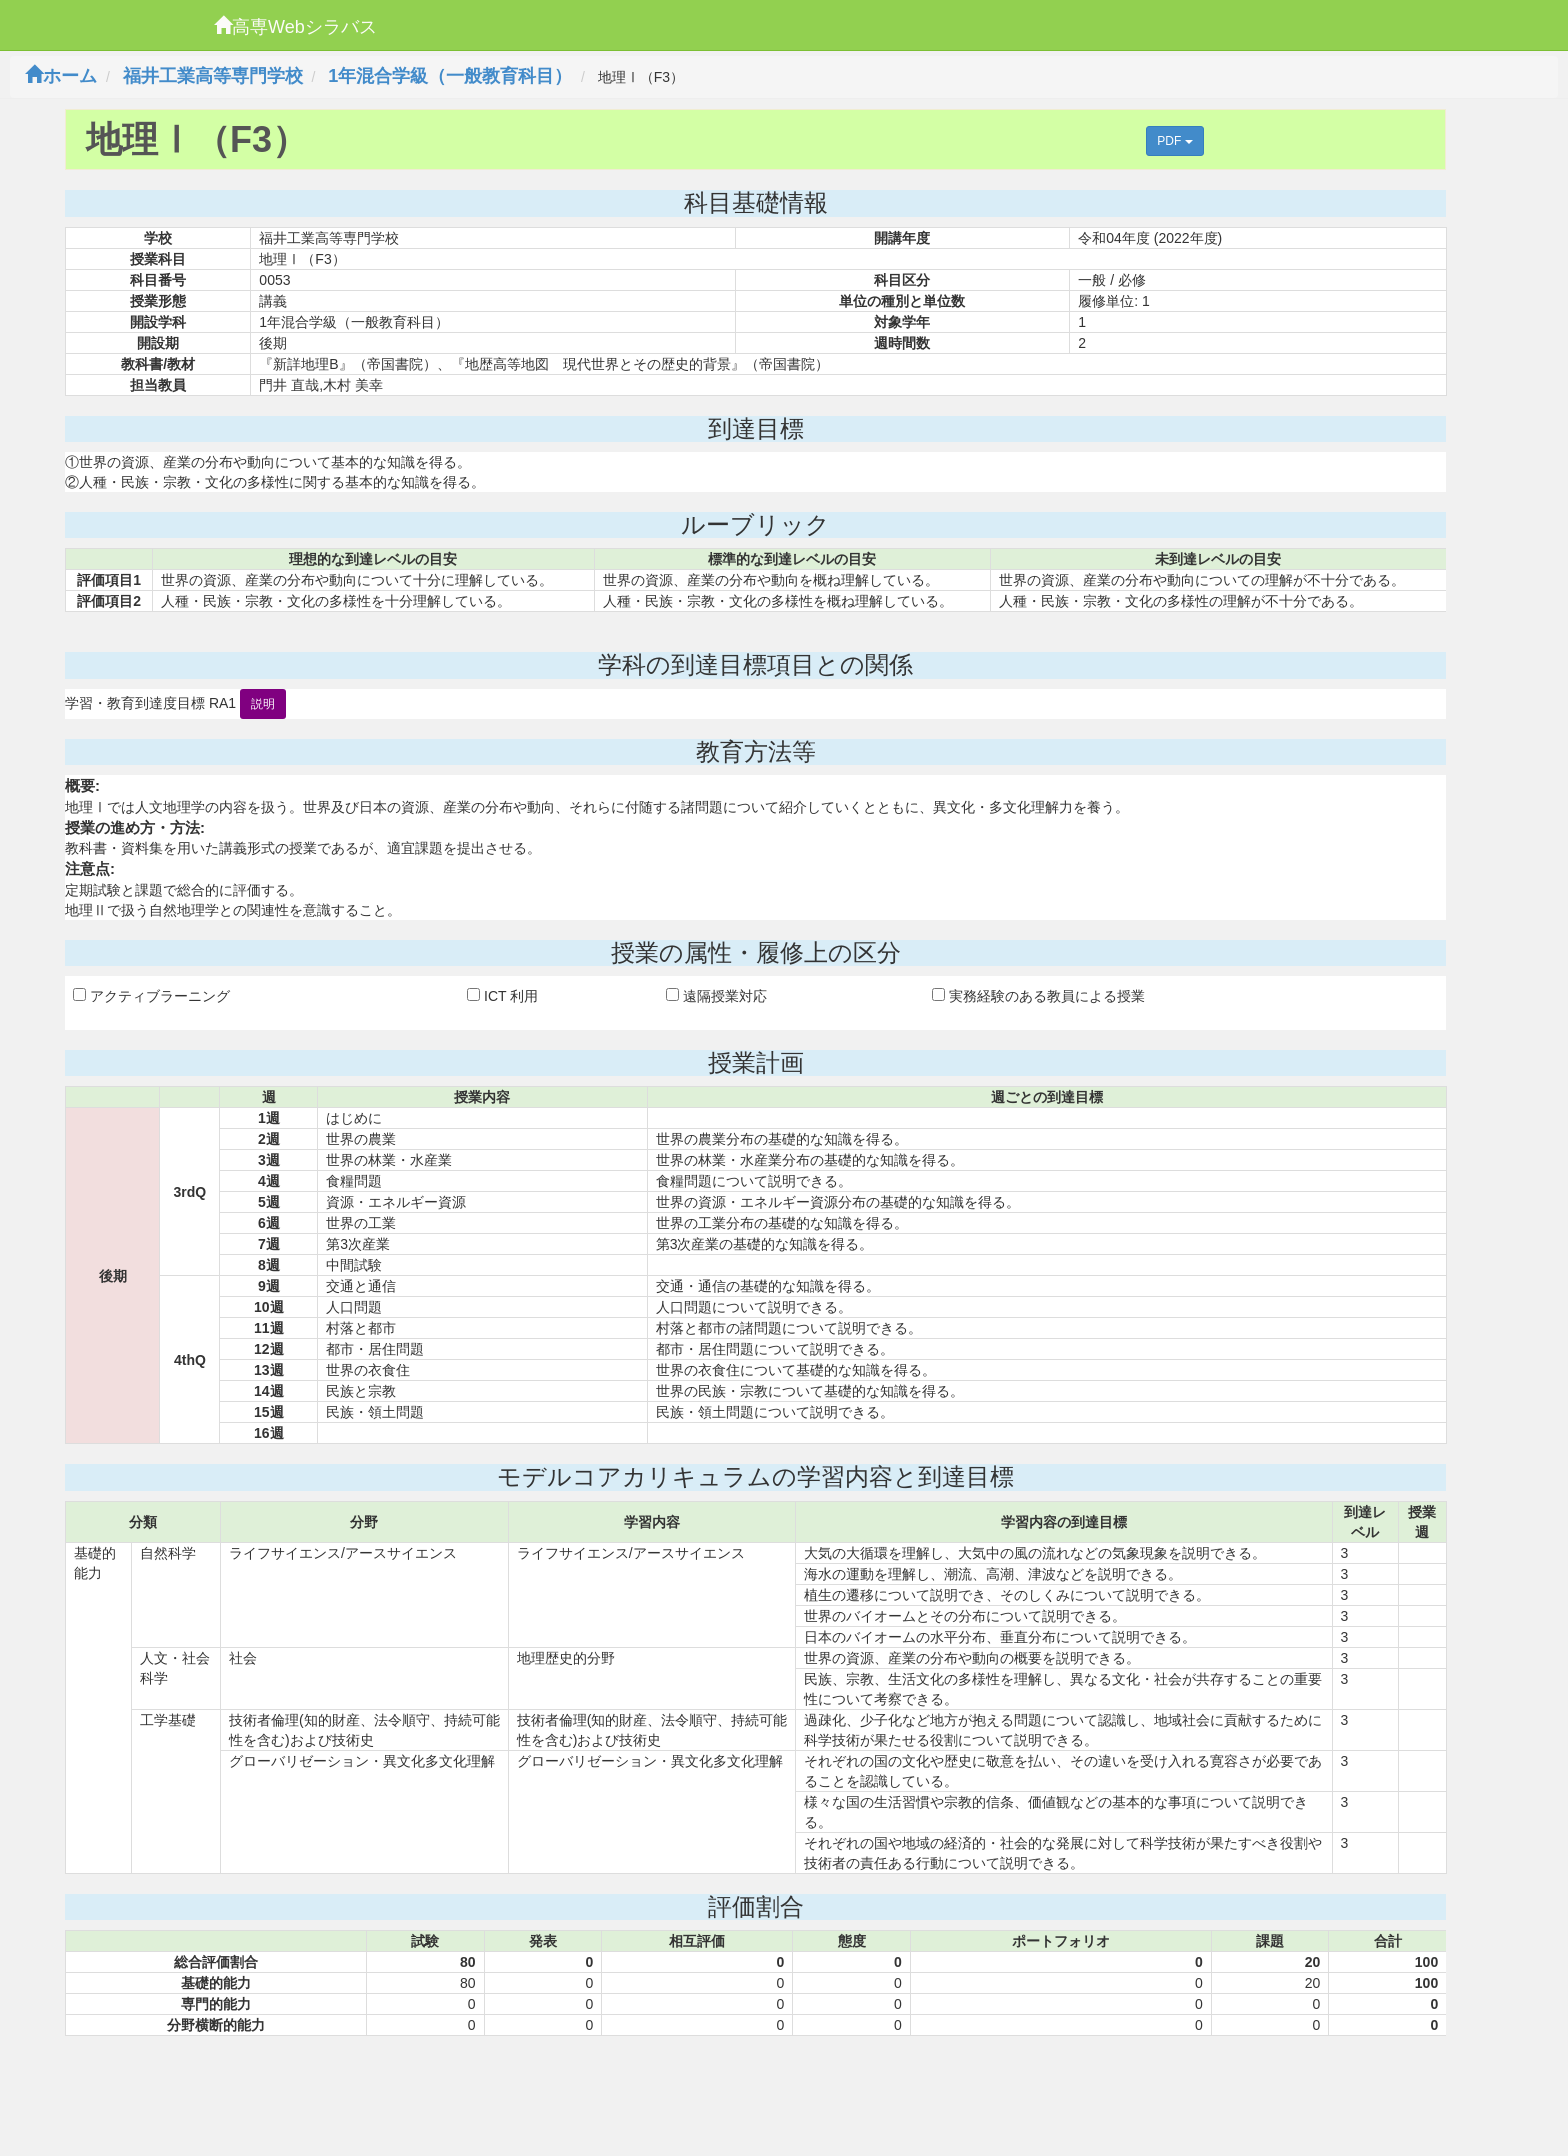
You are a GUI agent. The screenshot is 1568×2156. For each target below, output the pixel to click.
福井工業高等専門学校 (213, 76)
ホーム (61, 76)
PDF (1174, 141)
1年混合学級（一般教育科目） (450, 76)
